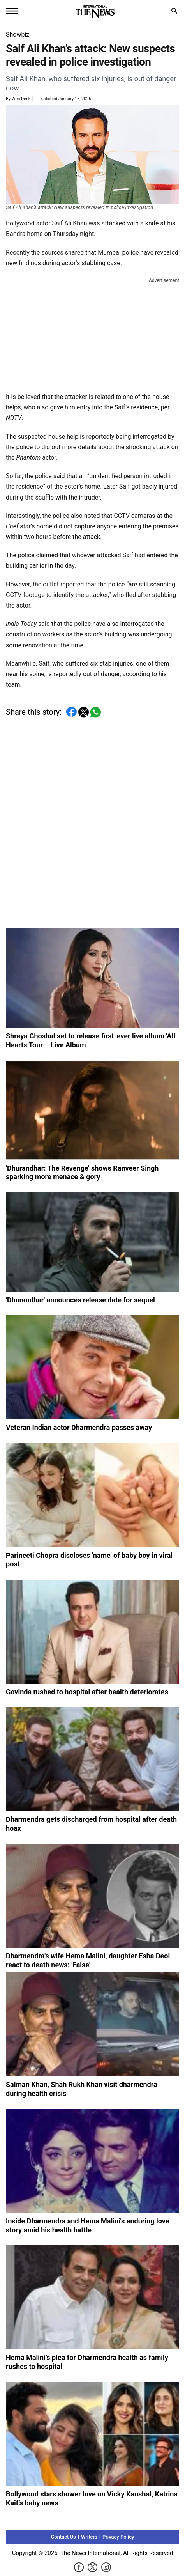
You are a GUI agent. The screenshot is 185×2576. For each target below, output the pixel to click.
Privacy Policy (118, 2537)
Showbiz (17, 34)
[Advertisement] (92, 333)
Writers (89, 2537)
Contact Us (63, 2537)
